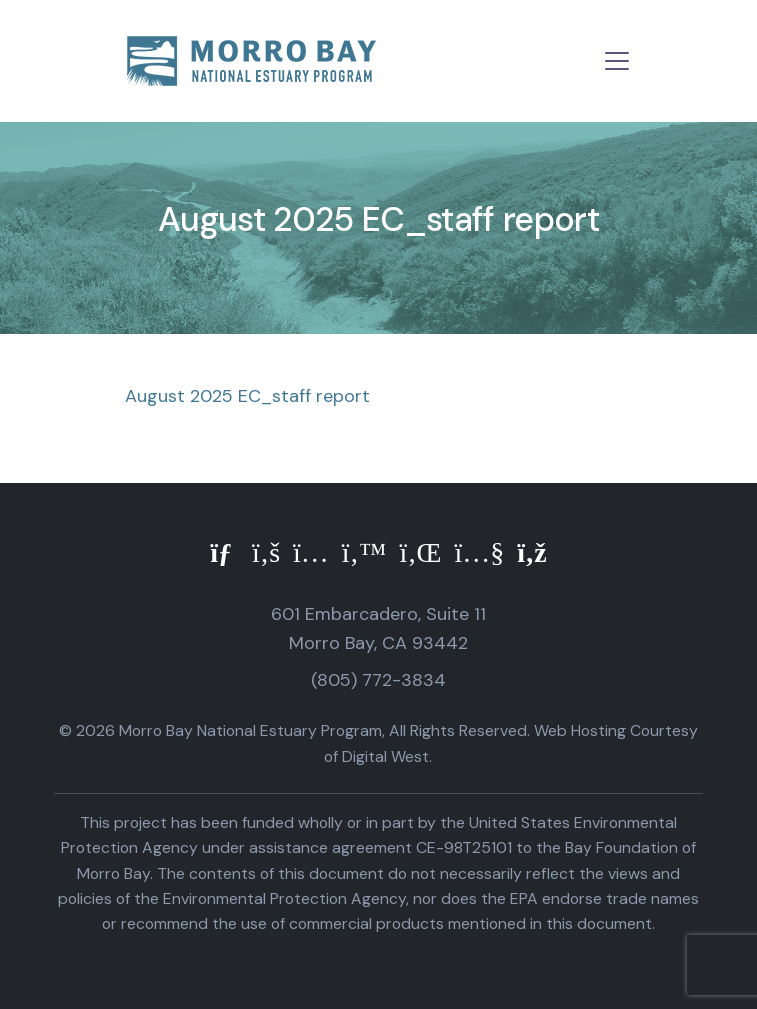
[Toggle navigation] (617, 61)
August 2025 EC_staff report (247, 396)
